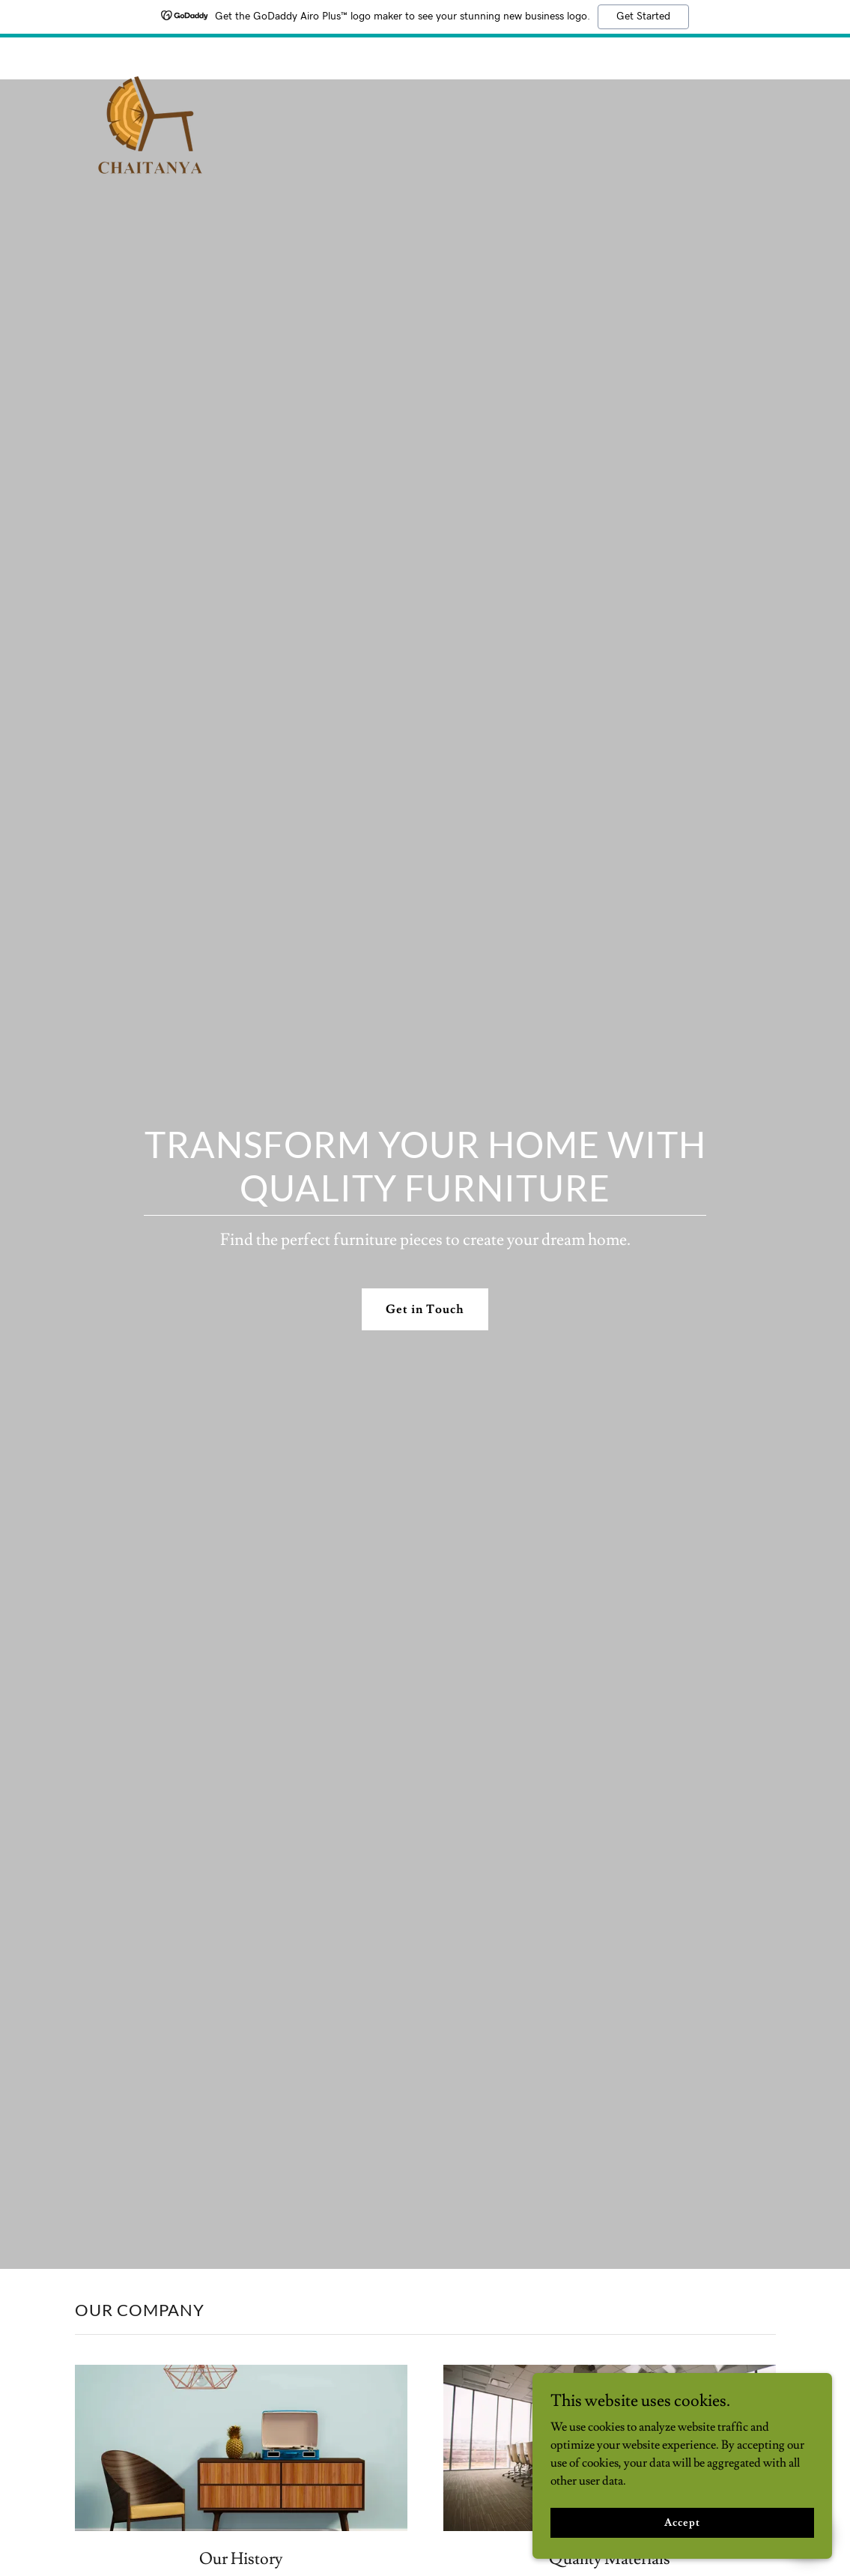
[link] (150, 55)
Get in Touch (425, 1309)
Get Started (643, 16)
